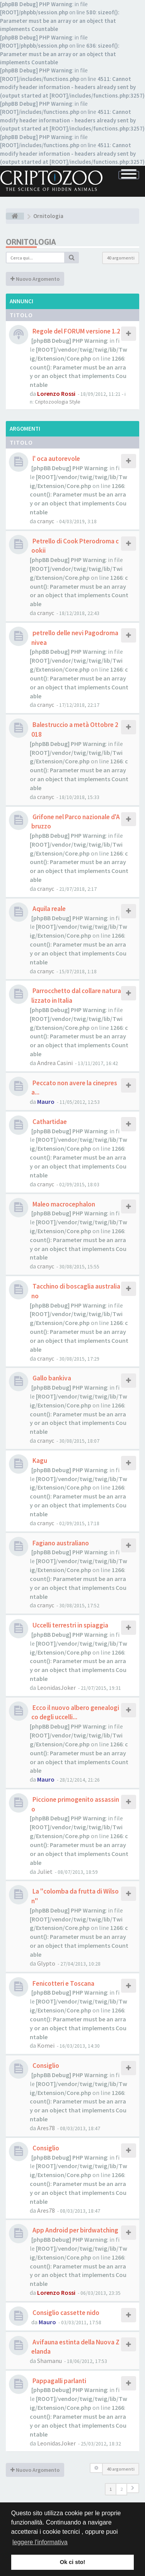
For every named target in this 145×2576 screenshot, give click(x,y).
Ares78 (46, 2128)
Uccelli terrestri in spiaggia (69, 1625)
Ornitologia (31, 241)
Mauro (46, 1101)
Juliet (45, 1871)
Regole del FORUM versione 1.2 (75, 331)
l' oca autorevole (55, 458)
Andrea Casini (55, 1063)
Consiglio (45, 2065)
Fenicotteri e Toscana (62, 1983)
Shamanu (49, 2361)
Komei (46, 2045)
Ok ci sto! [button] (72, 2562)
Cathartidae (49, 1121)
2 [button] (121, 2489)
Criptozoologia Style (57, 402)
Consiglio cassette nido (65, 2312)
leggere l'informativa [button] (40, 2542)
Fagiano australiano (60, 1543)
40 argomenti (121, 258)
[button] (132, 2488)
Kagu (39, 1460)
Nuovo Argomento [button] (35, 278)
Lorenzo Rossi (56, 393)
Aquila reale (48, 908)
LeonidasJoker (56, 1687)
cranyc (45, 521)
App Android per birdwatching (74, 2230)
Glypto (46, 1963)
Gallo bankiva (51, 1378)
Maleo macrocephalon (63, 1204)
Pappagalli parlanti (58, 2381)
